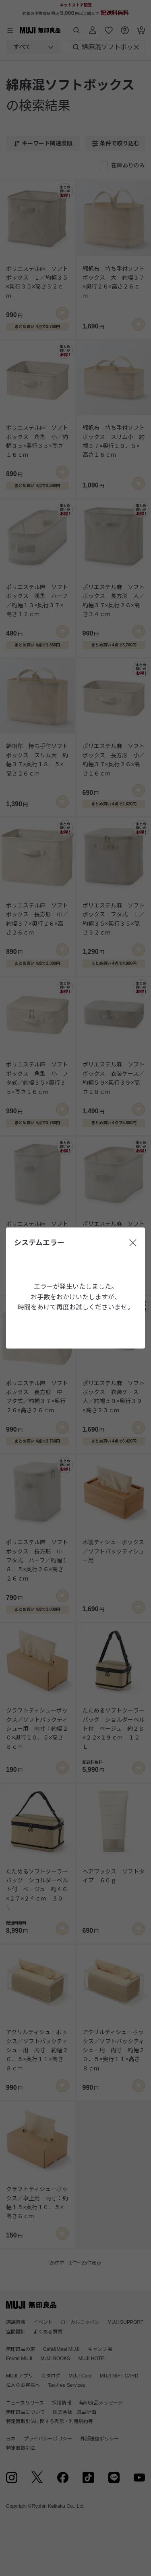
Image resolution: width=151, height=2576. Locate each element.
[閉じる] (133, 1243)
